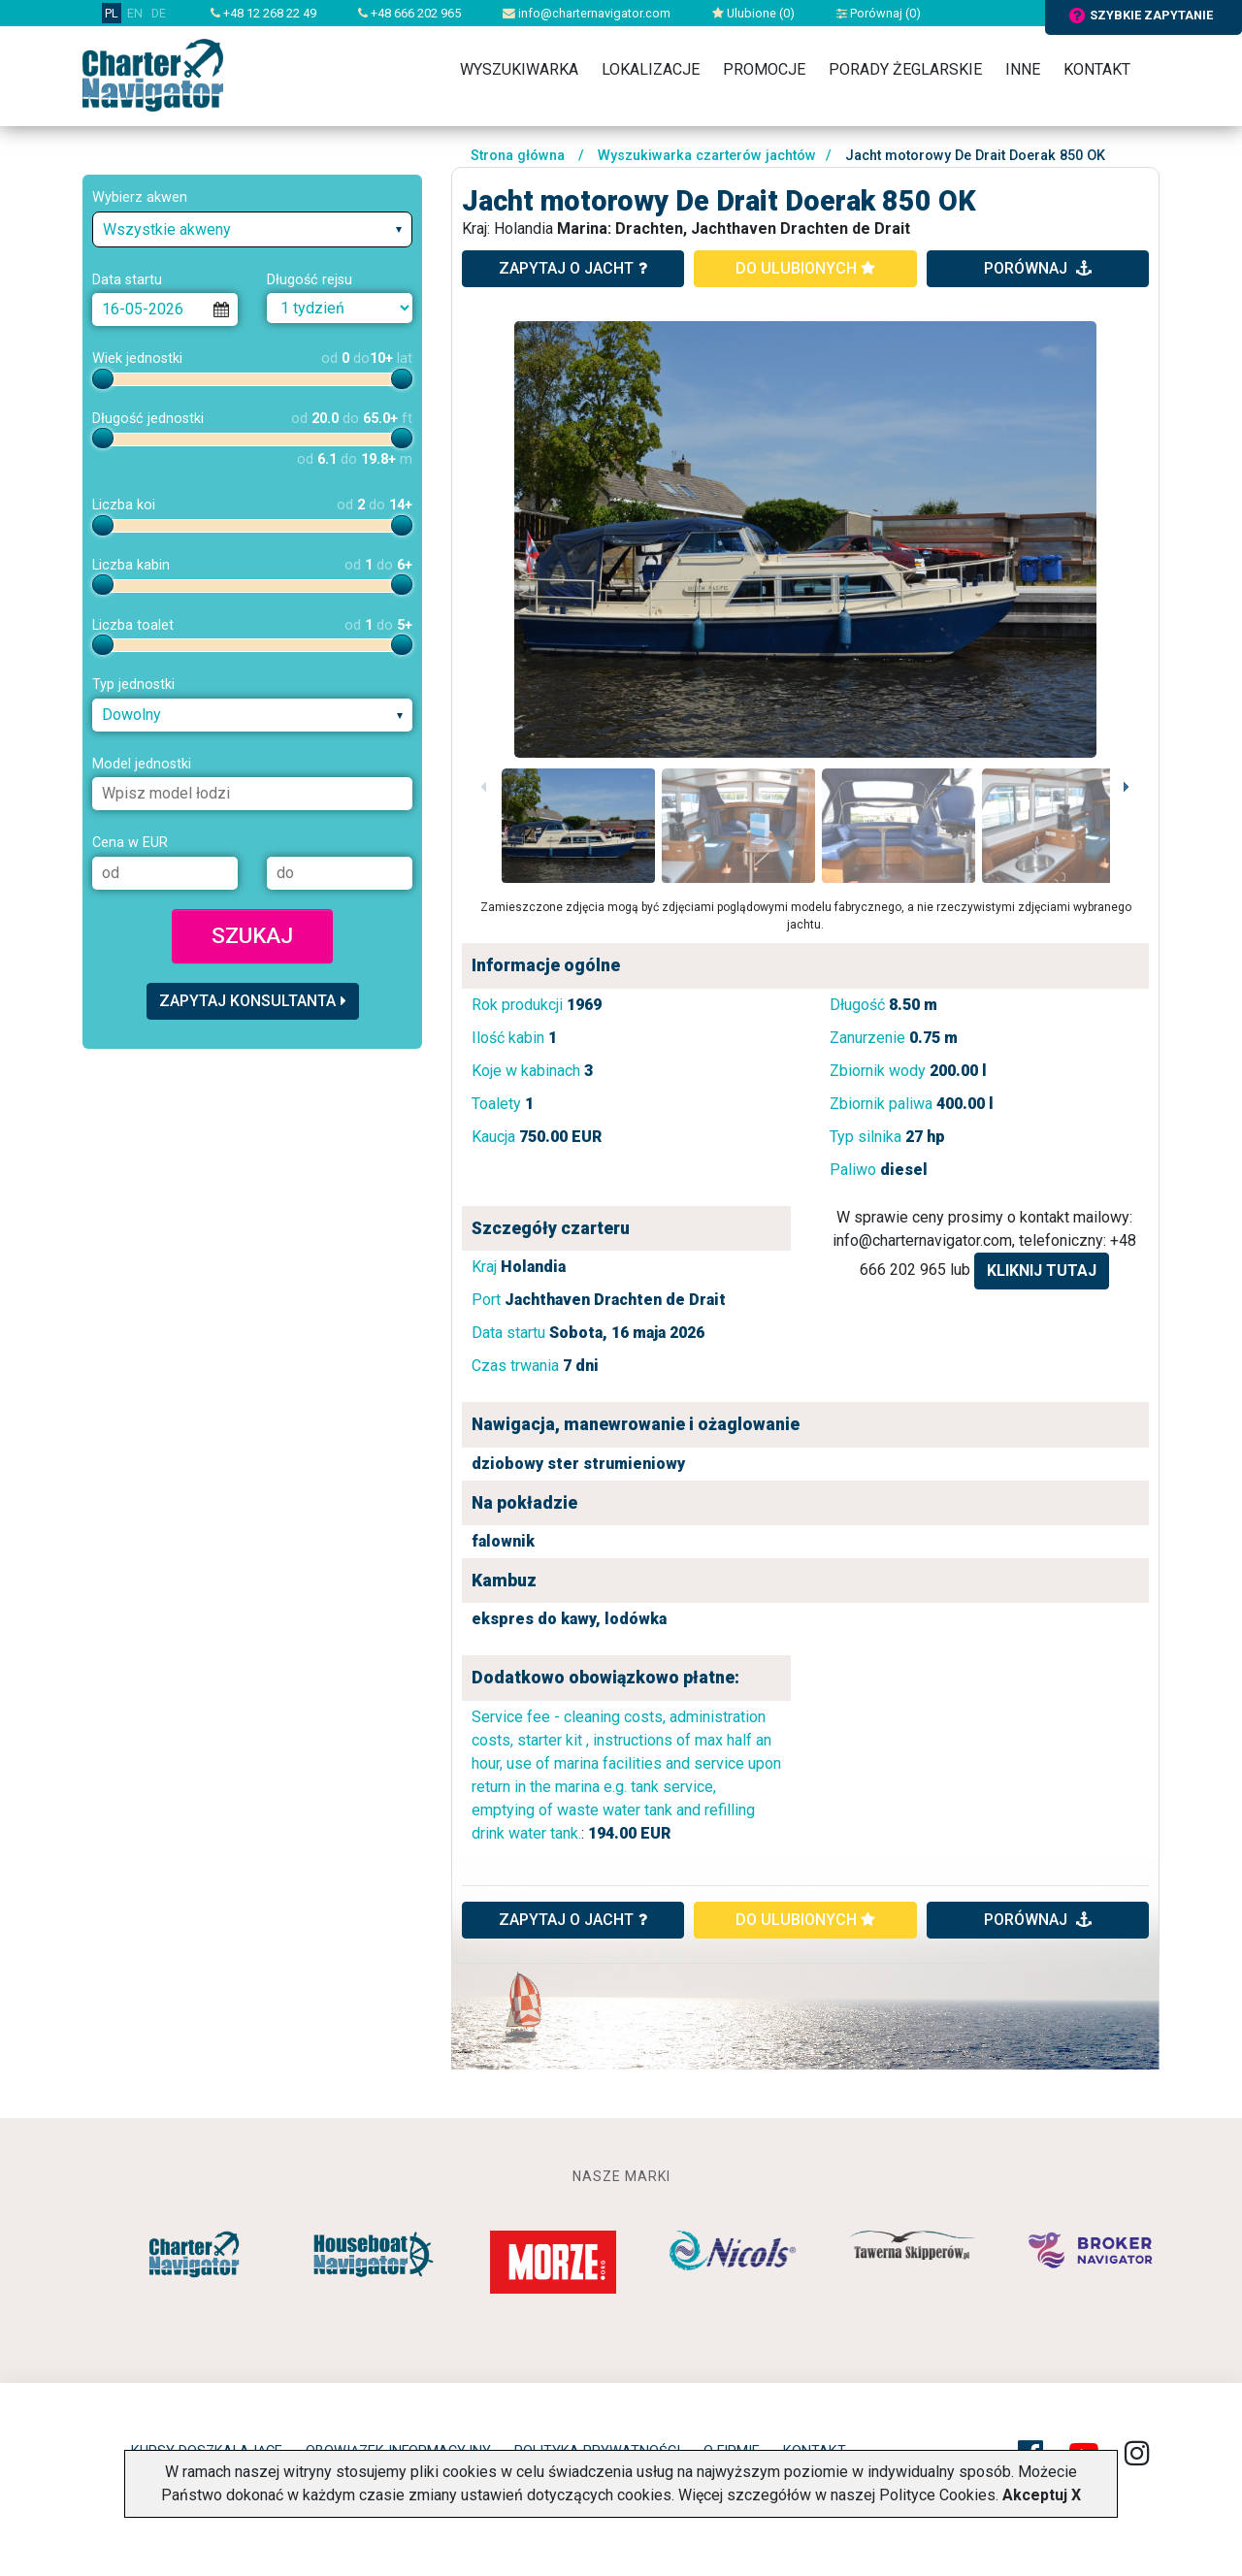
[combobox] (252, 229)
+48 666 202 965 (409, 13)
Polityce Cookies (937, 2495)
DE (158, 13)
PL (111, 13)
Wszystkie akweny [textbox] (167, 229)
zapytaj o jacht (573, 268)
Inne (1022, 69)
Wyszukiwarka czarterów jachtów (707, 155)
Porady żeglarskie (905, 69)
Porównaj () (878, 13)
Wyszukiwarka (519, 69)
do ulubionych (805, 268)
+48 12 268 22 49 (263, 13)
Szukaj (252, 935)
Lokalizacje (651, 69)
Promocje (764, 69)
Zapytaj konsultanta (252, 1001)
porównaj (1038, 268)
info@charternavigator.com (586, 13)
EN (135, 13)
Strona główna (518, 155)
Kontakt (1096, 69)
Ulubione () (753, 13)
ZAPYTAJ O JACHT (573, 1919)
